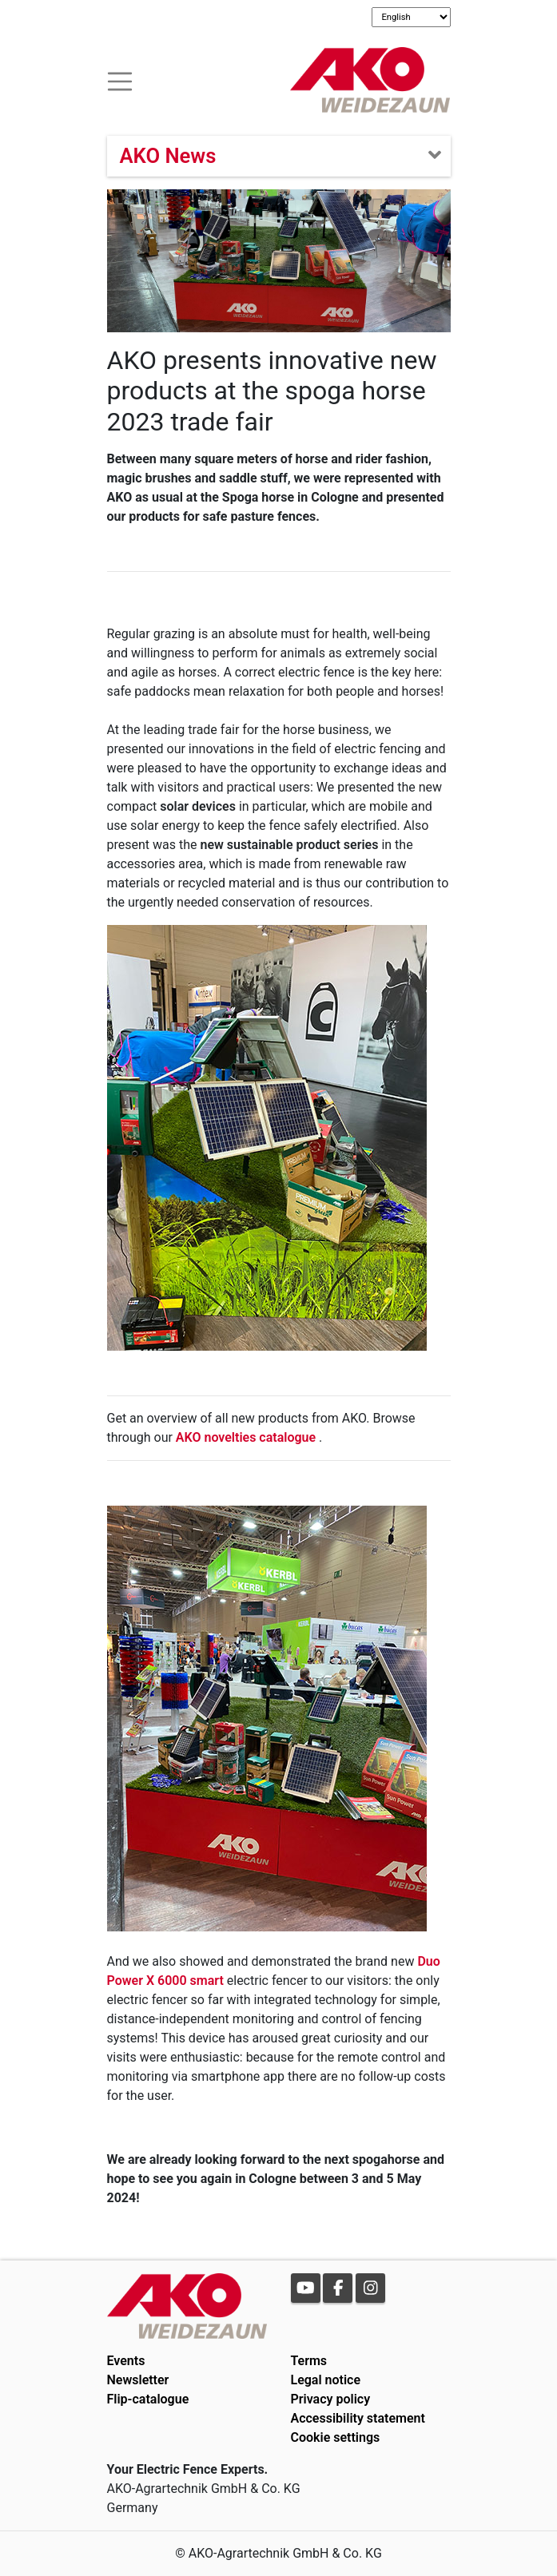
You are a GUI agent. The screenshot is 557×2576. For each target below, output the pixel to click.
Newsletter (138, 2379)
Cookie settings (335, 2437)
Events (126, 2360)
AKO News (168, 156)
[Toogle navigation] (120, 79)
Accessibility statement (358, 2418)
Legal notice (326, 2379)
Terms (309, 2360)
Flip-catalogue (148, 2399)
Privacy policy (331, 2399)
